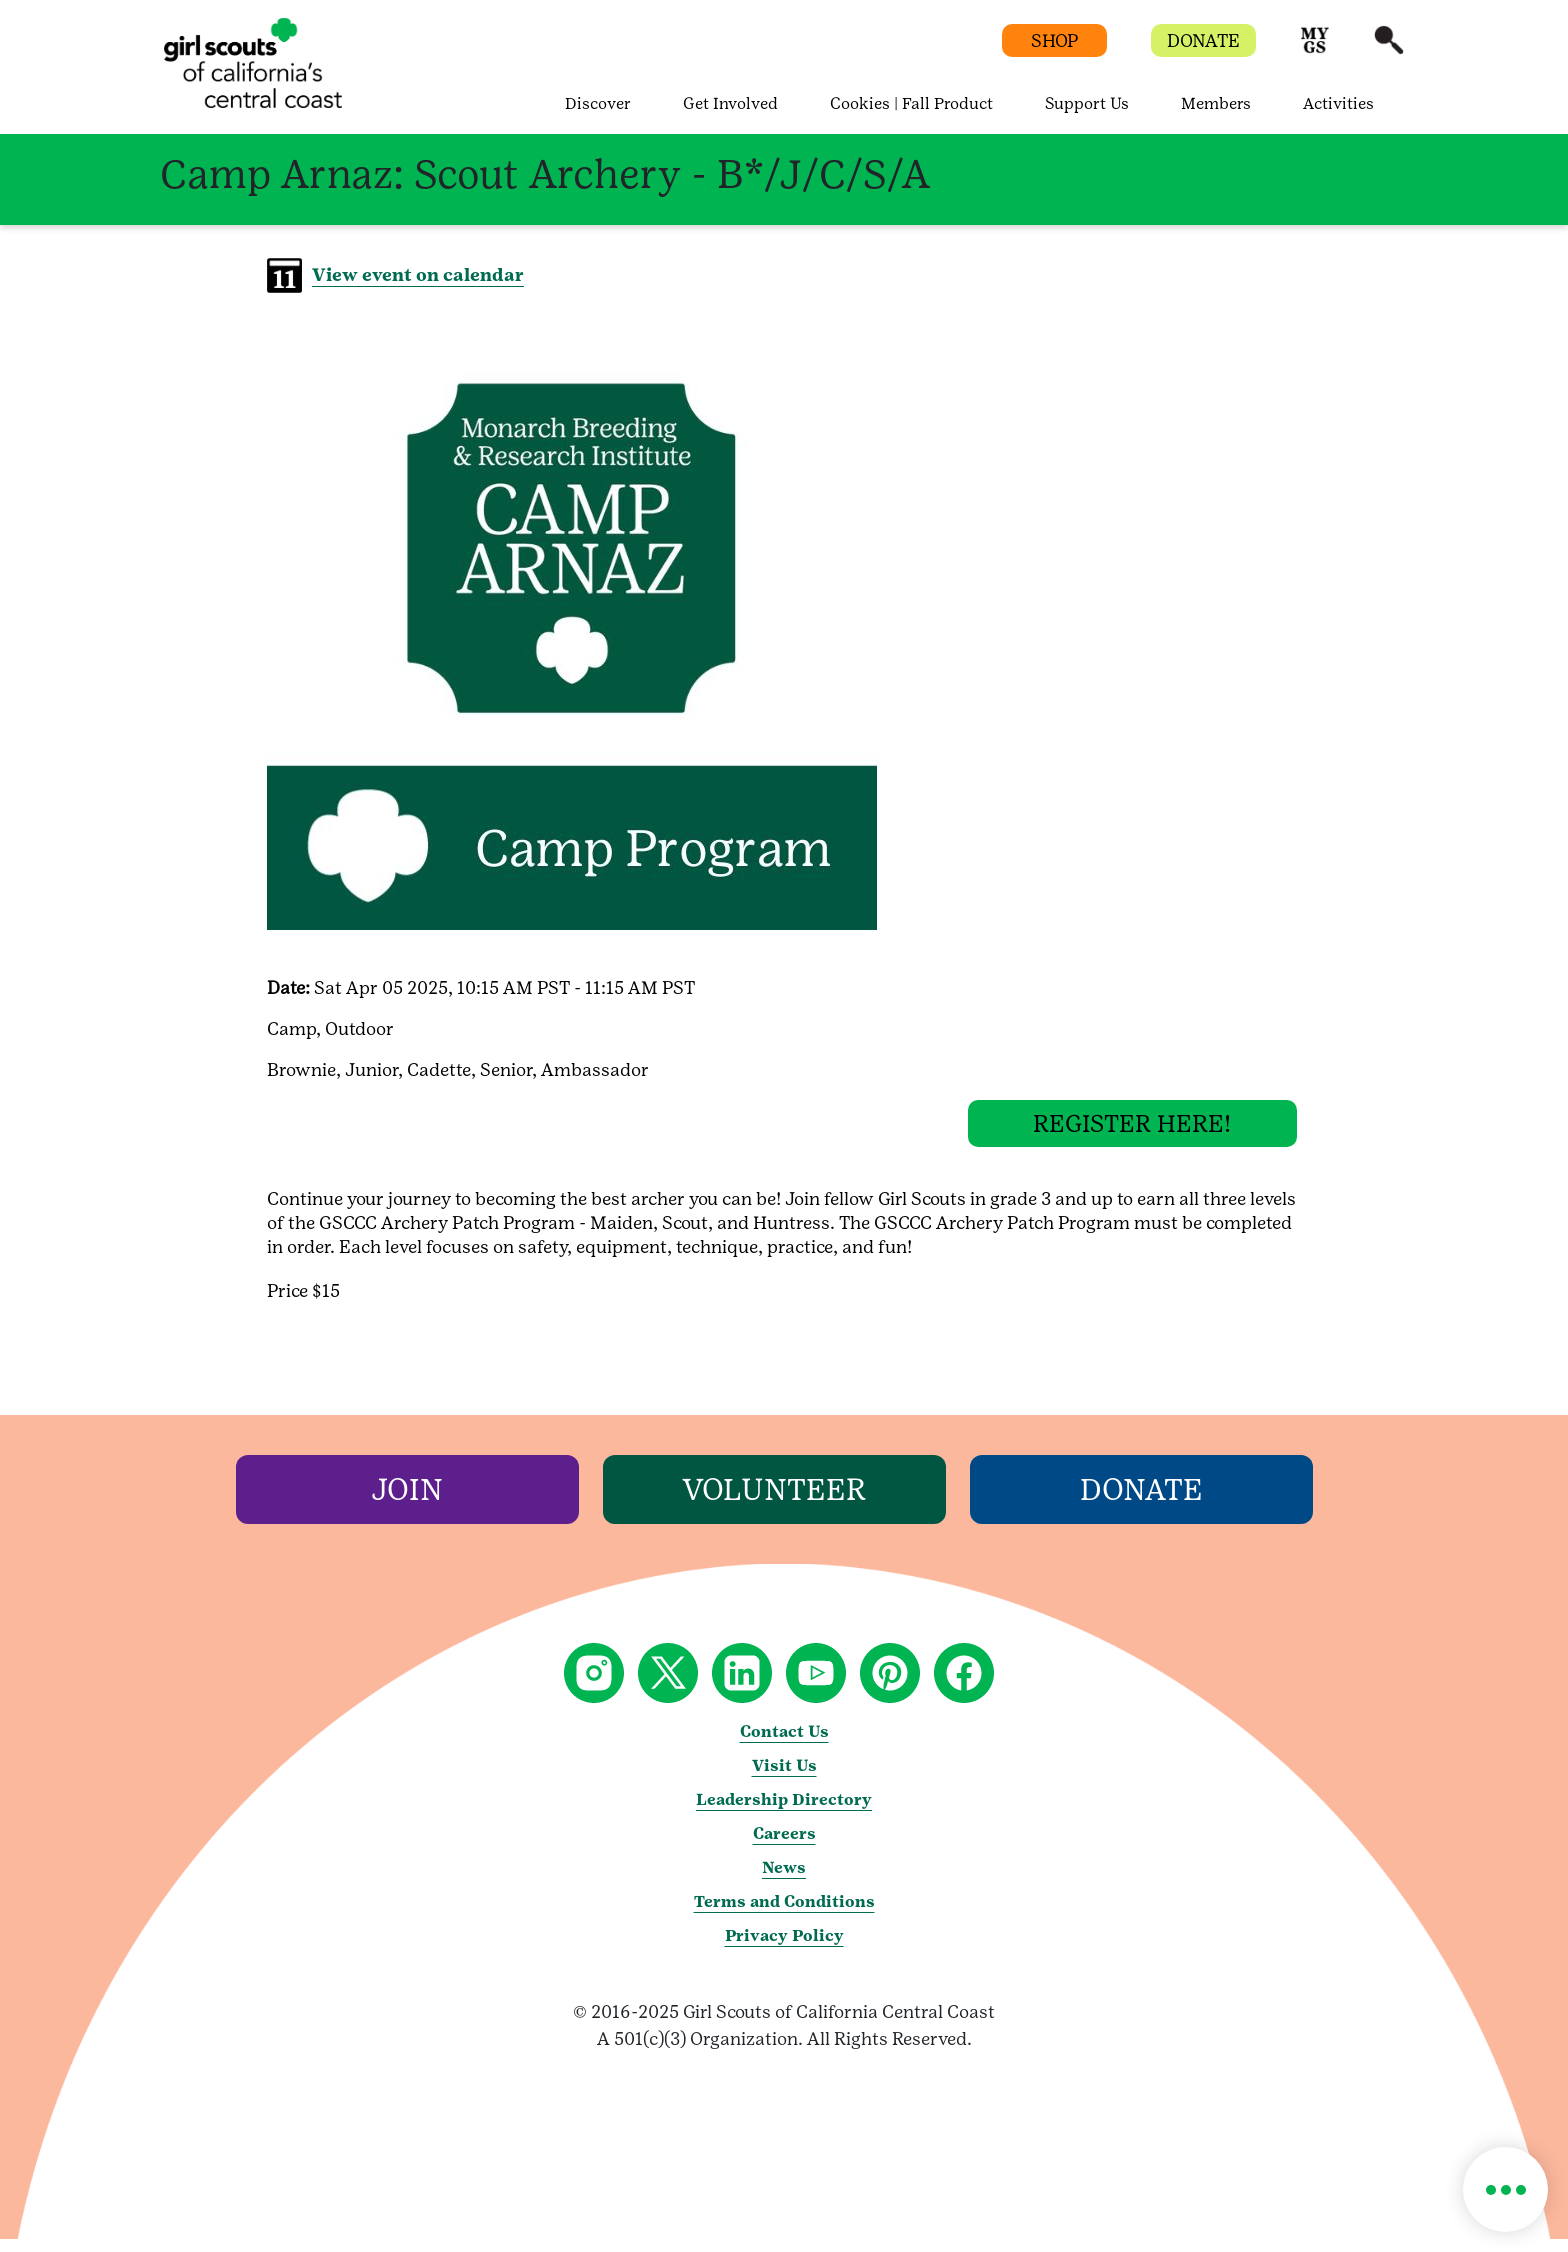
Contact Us (784, 1744)
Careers (784, 1846)
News (784, 1880)
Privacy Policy (784, 1948)
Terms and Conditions (784, 1914)
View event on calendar (418, 274)
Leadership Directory (784, 1812)
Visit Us (784, 1778)
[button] (1315, 49)
